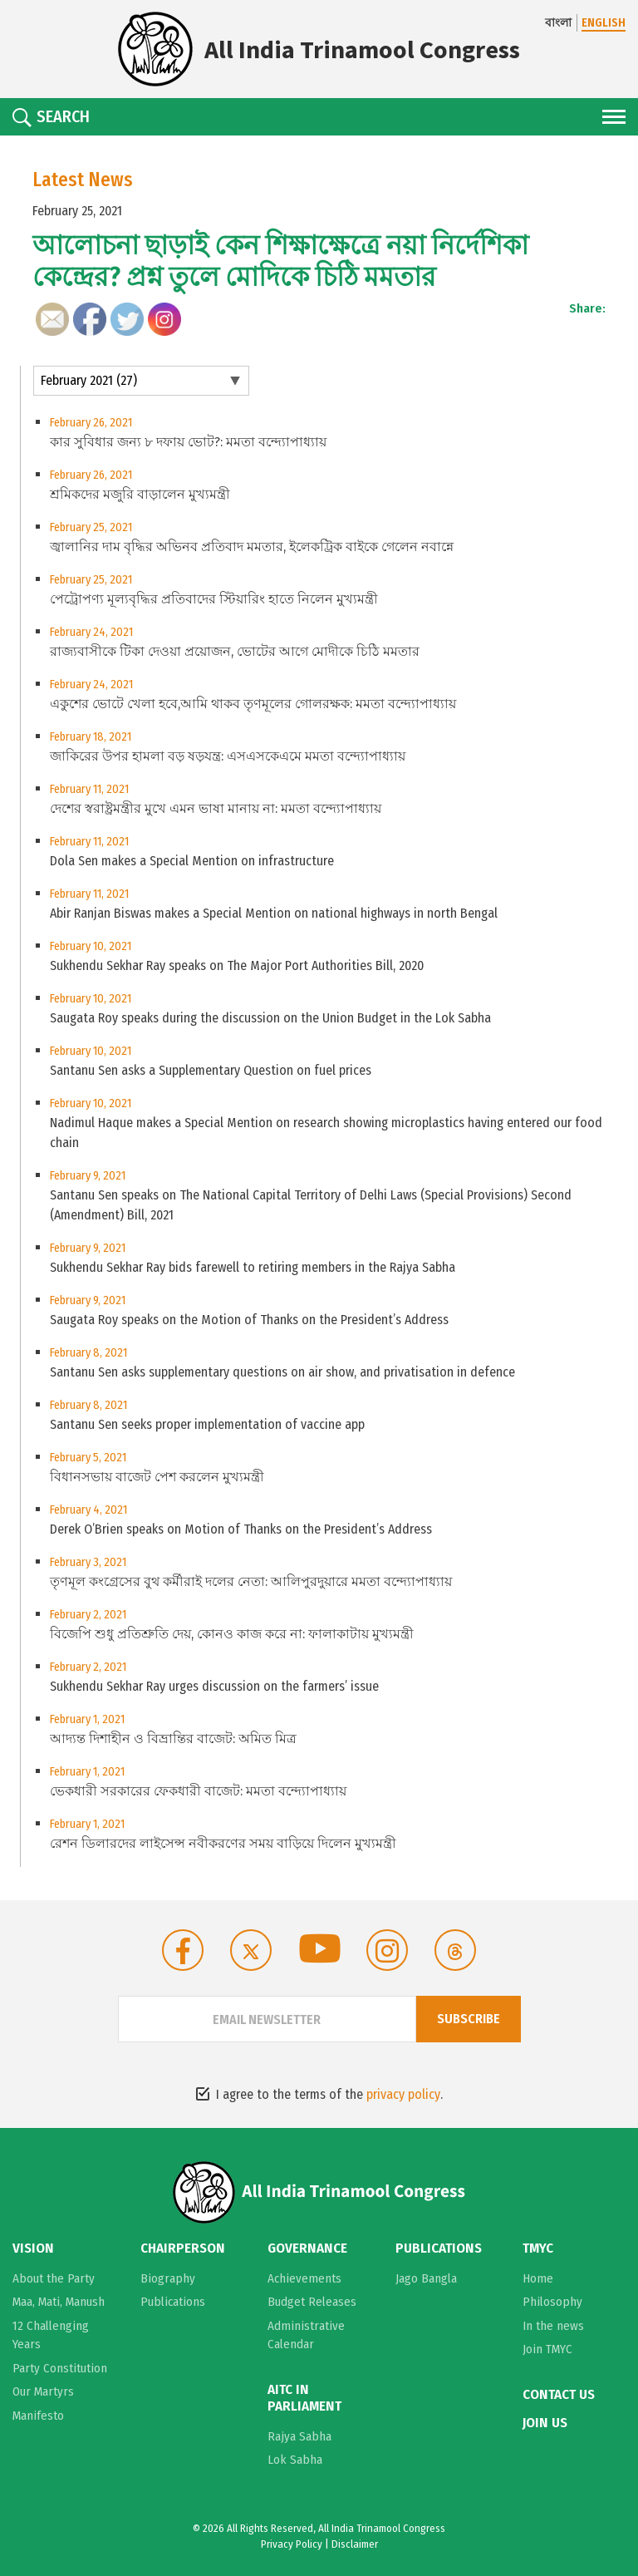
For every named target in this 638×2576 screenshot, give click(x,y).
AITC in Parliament (304, 2398)
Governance (307, 2248)
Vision (33, 2248)
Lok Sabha (294, 2459)
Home (538, 2278)
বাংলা (558, 23)
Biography (167, 2278)
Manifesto (38, 2415)
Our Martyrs (43, 2391)
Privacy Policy (291, 2544)
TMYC (538, 2248)
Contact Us (559, 2394)
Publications (172, 2301)
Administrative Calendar (306, 2335)
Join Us (545, 2423)
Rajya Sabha (299, 2436)
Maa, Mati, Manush (58, 2301)
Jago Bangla (426, 2278)
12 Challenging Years (50, 2335)
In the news (553, 2325)
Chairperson (182, 2248)
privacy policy (403, 2094)
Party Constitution (59, 2368)
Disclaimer (354, 2544)
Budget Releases (311, 2301)
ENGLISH (604, 23)
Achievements (304, 2278)
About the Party (53, 2278)
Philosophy (552, 2301)
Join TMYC (547, 2349)
